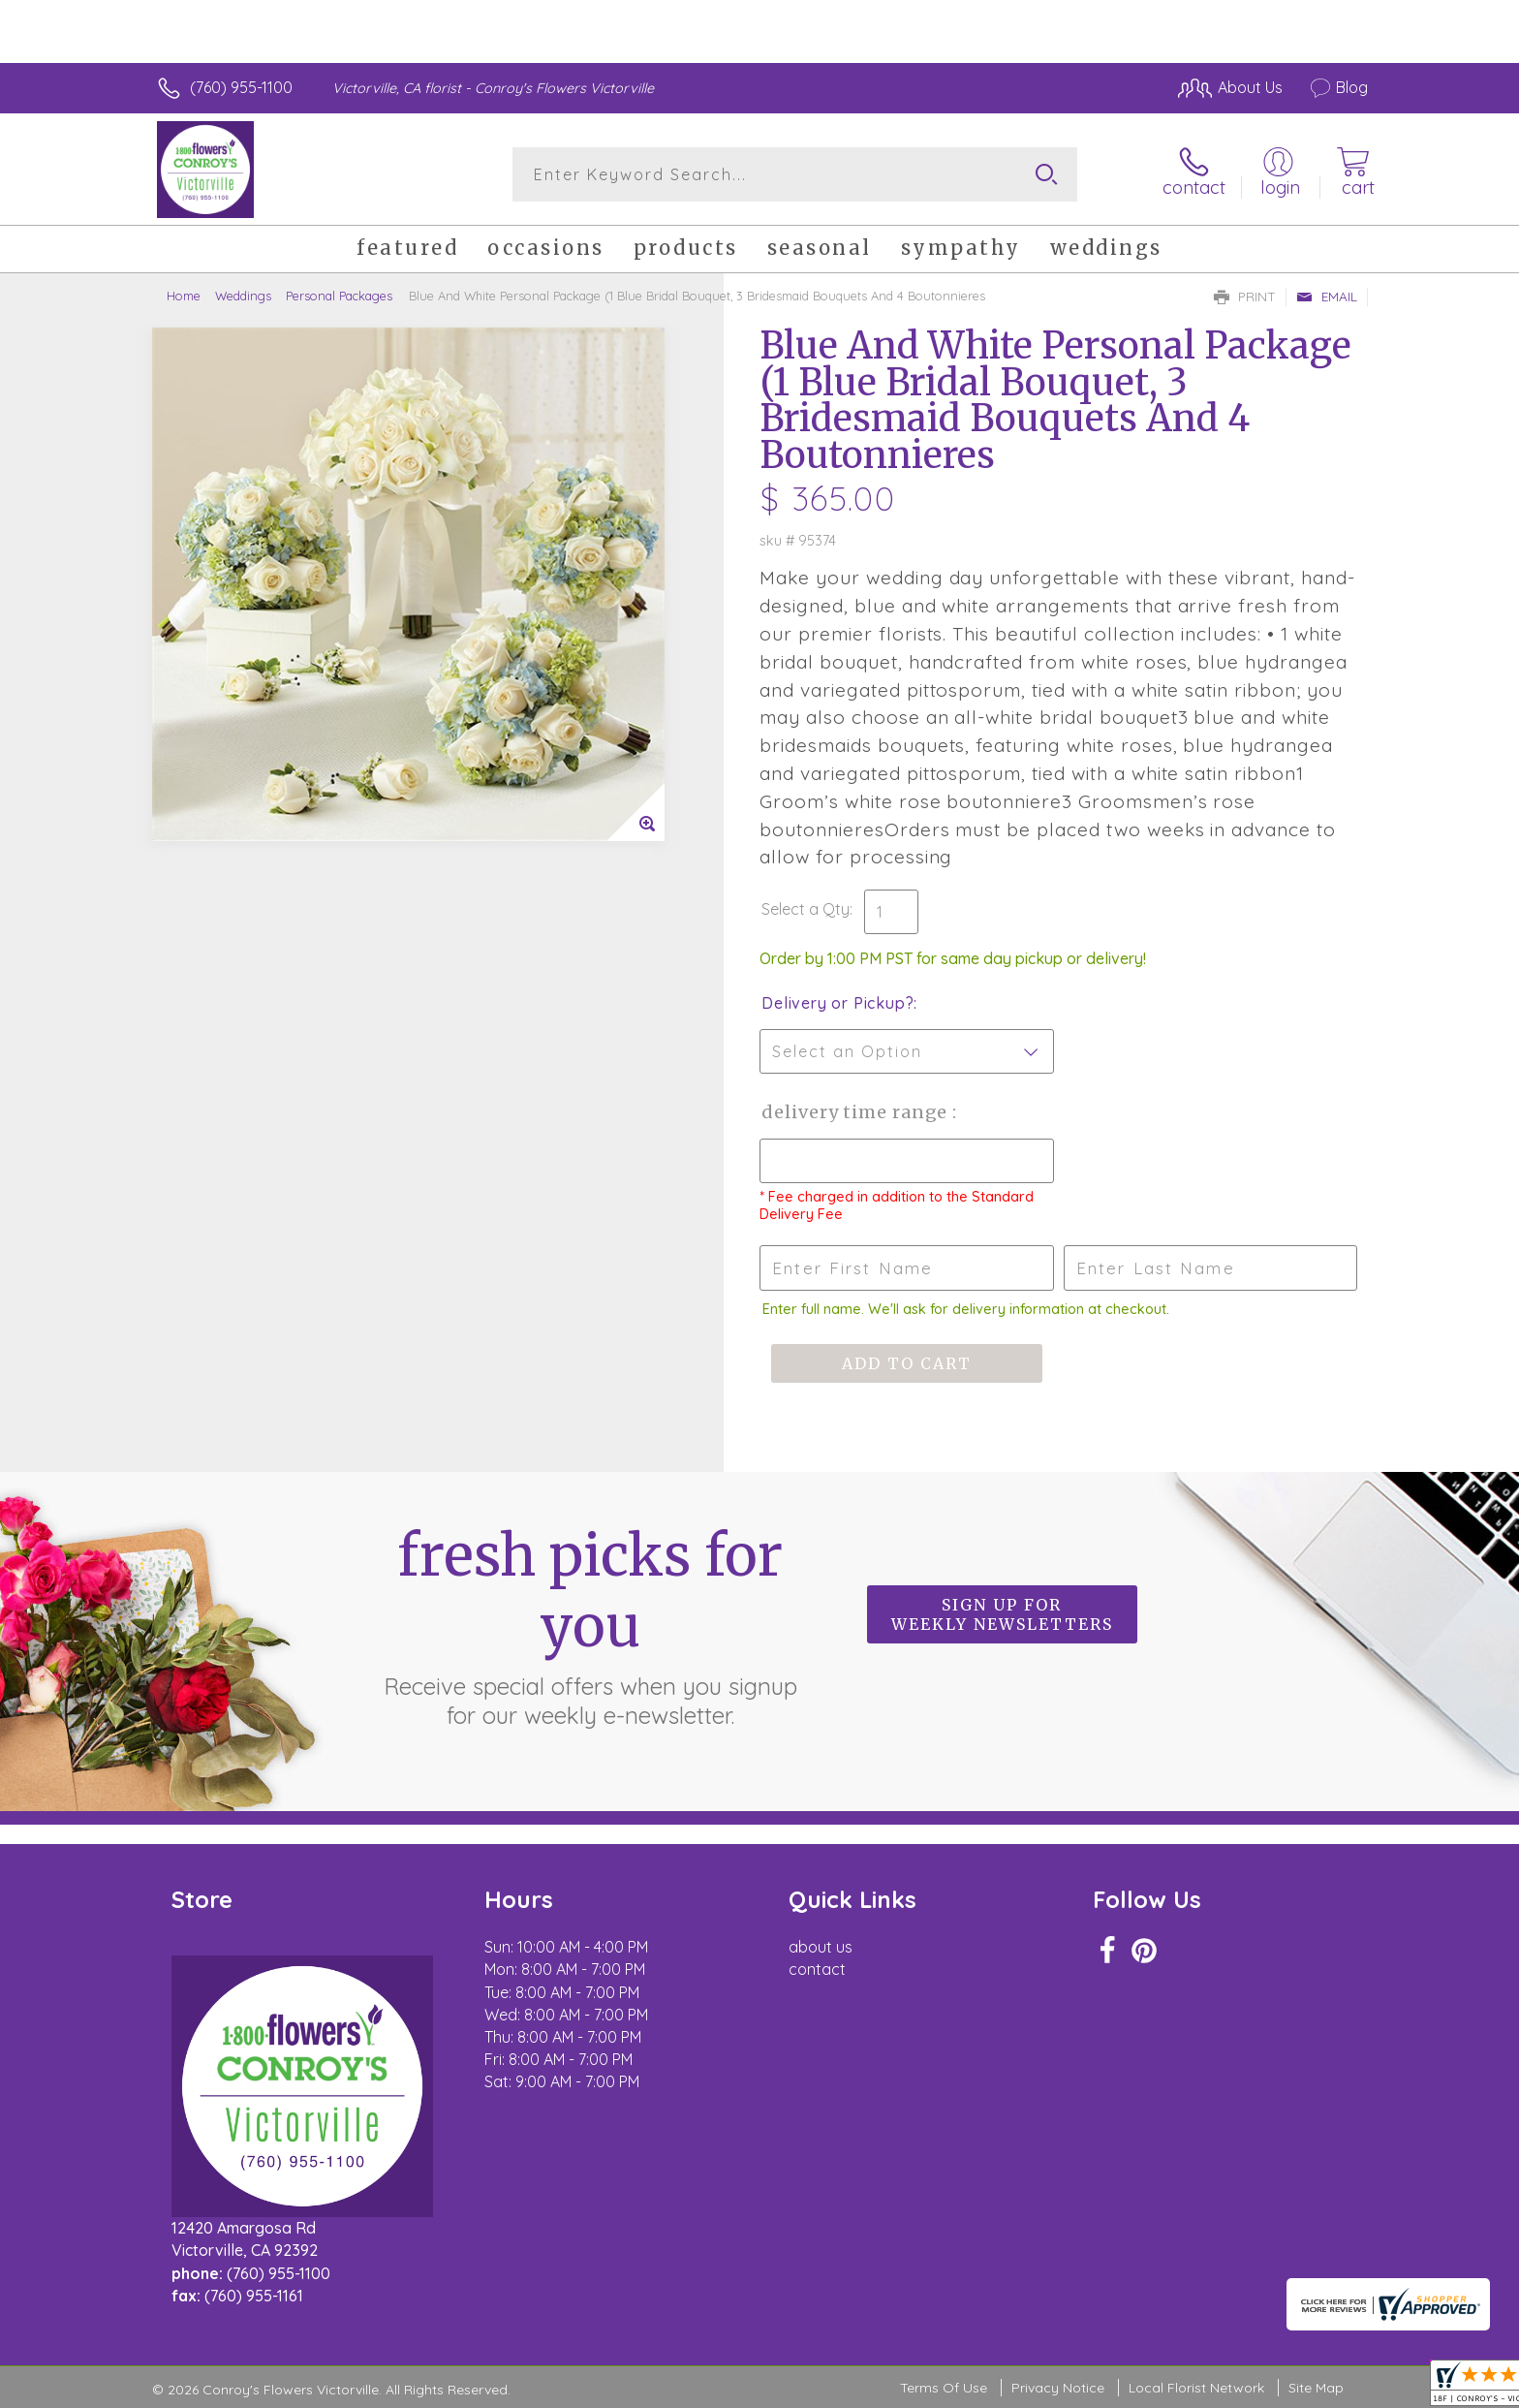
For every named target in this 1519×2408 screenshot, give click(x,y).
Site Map (1316, 2387)
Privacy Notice (1057, 2387)
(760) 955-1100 (241, 87)
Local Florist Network (1196, 2387)
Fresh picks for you (590, 1625)
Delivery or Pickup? (837, 1003)
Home (184, 295)
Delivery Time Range (856, 1112)
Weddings (243, 295)
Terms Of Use (943, 2387)
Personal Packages (339, 295)
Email (1326, 296)
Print (1245, 296)
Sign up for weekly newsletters (1002, 1614)
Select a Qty (805, 909)
